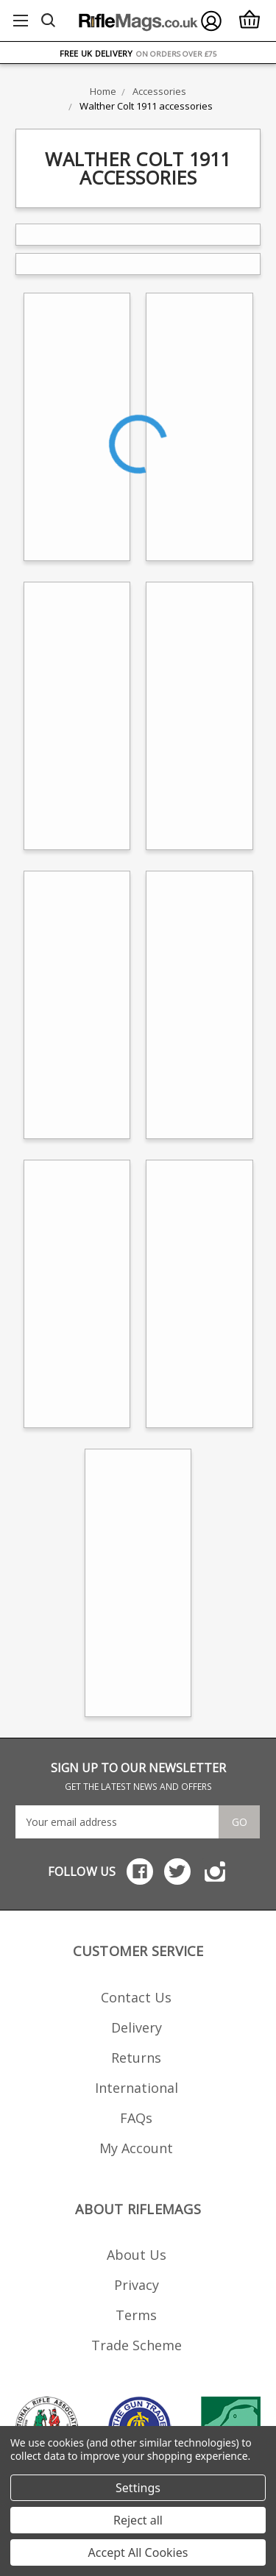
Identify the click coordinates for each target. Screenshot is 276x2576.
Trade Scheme (136, 2345)
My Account (136, 2148)
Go (239, 1822)
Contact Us (136, 1997)
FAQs (136, 2118)
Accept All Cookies (138, 2552)
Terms (136, 2315)
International (136, 2088)
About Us (136, 2254)
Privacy (136, 2285)
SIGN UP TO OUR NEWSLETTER (138, 1776)
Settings (138, 2488)
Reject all (138, 2520)
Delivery (136, 2027)
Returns (136, 2057)
